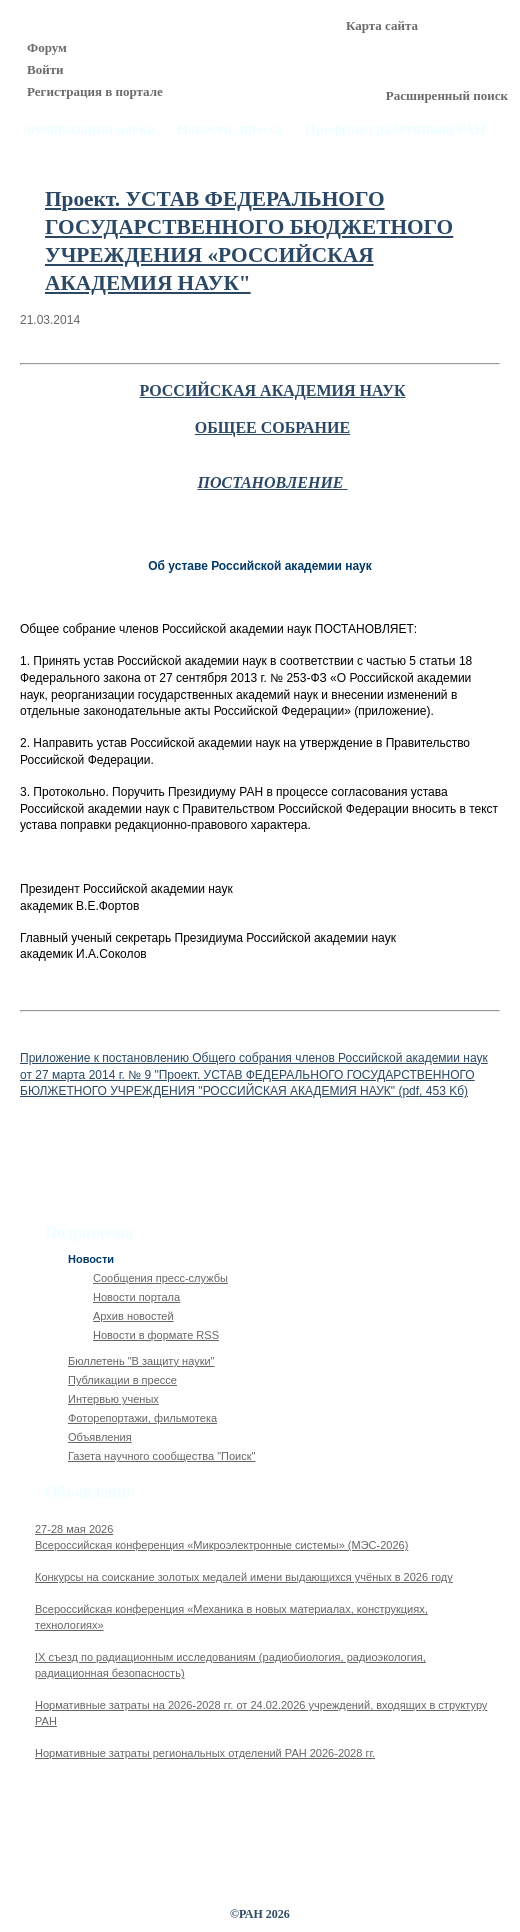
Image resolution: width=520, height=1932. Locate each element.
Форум (47, 47)
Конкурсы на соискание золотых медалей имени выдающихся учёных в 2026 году (244, 1577)
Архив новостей (133, 1316)
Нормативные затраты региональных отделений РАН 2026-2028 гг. (205, 1753)
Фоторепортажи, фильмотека (142, 1418)
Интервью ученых (113, 1399)
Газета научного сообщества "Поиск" (161, 1456)
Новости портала (136, 1297)
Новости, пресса (230, 129)
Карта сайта (382, 25)
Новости (91, 1259)
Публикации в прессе (122, 1380)
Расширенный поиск (447, 95)
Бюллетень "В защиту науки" (141, 1361)
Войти (45, 69)
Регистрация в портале (95, 91)
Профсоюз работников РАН (396, 129)
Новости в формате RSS (156, 1335)
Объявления (100, 1437)
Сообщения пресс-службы (160, 1278)
